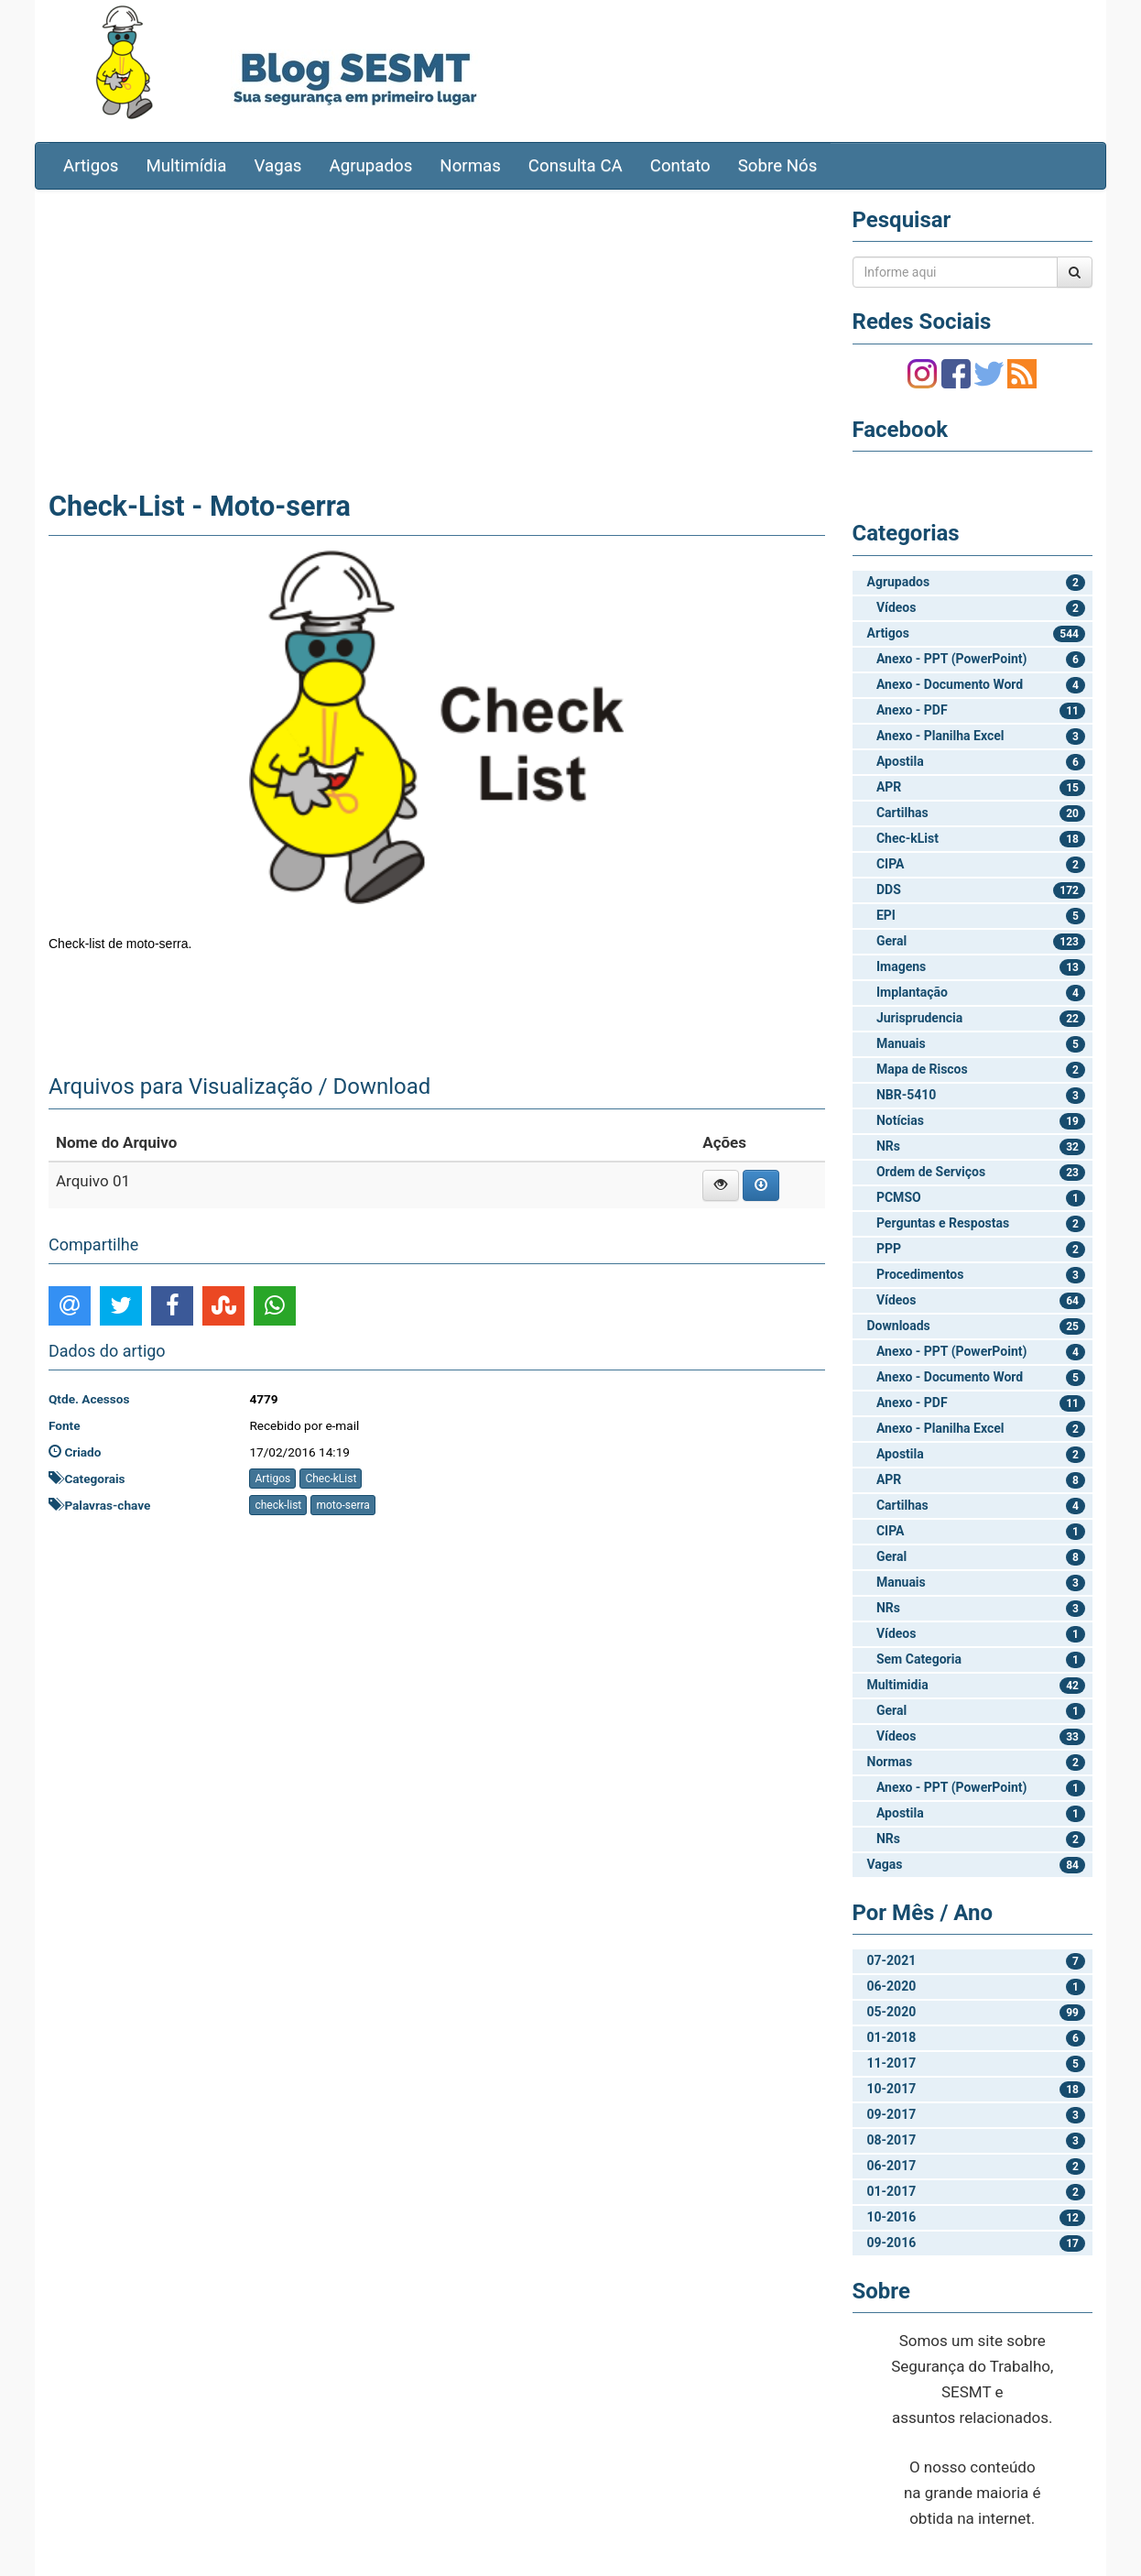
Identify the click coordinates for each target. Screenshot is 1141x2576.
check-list (278, 1505)
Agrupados (370, 166)
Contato (680, 166)
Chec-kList (330, 1478)
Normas (470, 166)
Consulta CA (575, 166)
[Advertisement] (437, 336)
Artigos (90, 166)
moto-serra (342, 1505)
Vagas (278, 166)
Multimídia (186, 166)
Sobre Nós (778, 166)
